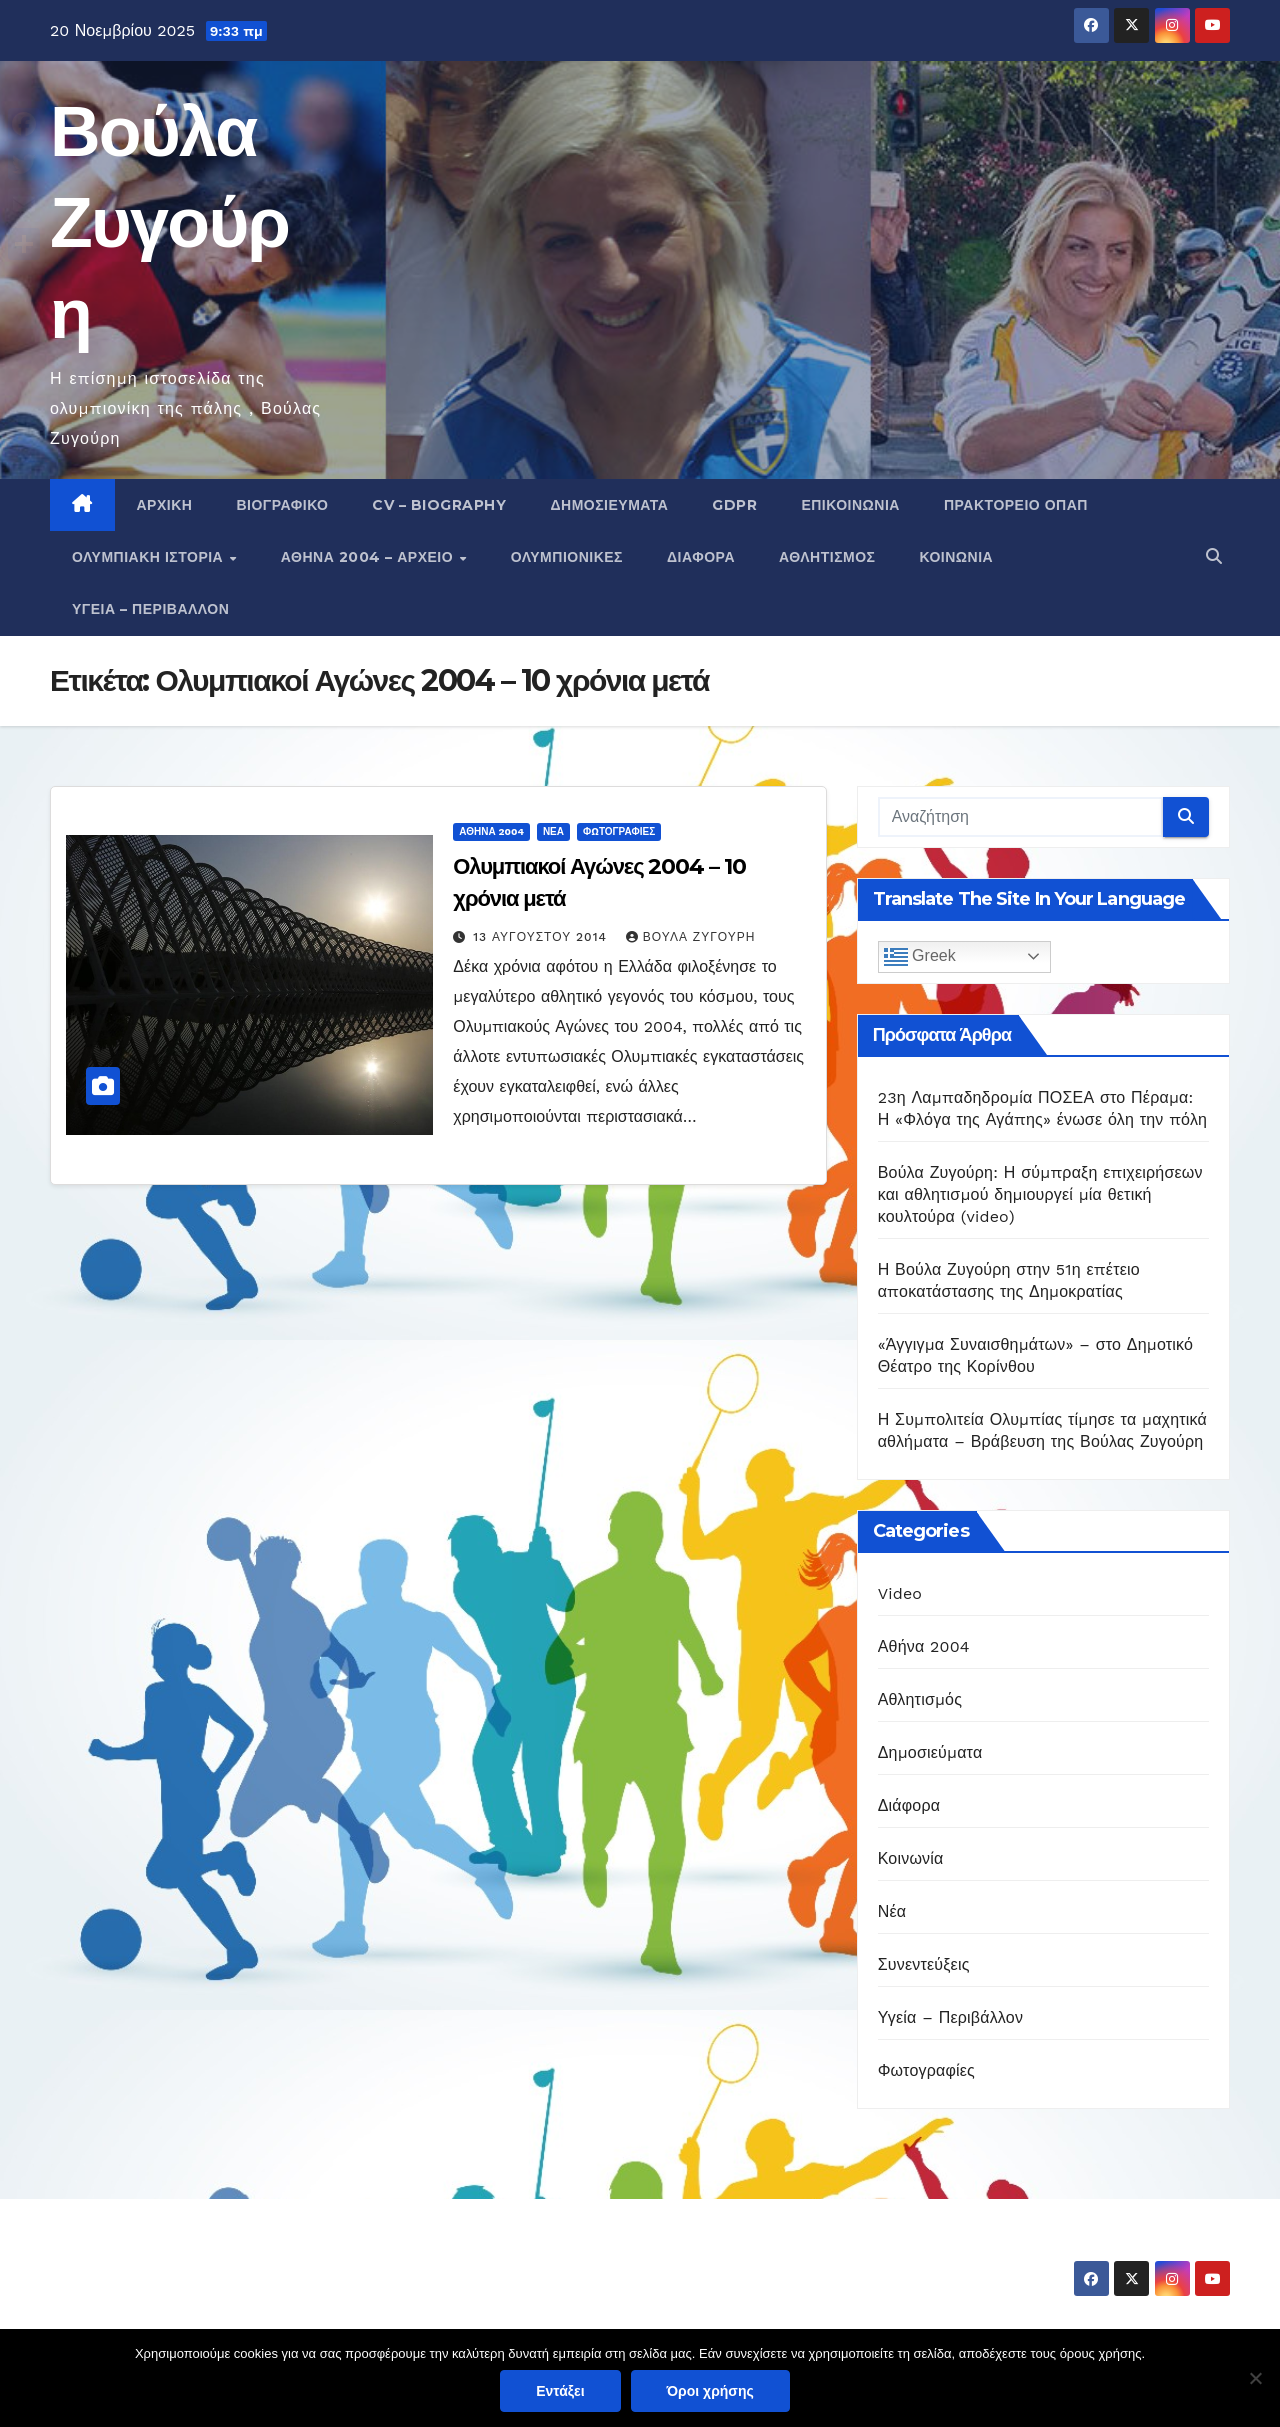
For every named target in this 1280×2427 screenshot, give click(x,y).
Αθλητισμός (827, 557)
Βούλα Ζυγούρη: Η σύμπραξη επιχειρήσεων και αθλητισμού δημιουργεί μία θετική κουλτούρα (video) (1040, 1194)
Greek (920, 957)
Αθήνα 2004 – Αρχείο (369, 557)
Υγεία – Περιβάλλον (150, 609)
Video (900, 1593)
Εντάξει (560, 2391)
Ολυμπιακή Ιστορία (150, 557)
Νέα (553, 831)
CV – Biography (439, 505)
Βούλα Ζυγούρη (169, 222)
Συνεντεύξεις (924, 1964)
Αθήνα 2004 (491, 831)
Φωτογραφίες (619, 831)
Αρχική (165, 505)
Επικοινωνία (850, 505)
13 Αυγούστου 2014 (542, 937)
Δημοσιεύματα (609, 505)
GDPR (734, 505)
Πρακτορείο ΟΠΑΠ (1016, 505)
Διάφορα (701, 557)
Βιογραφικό (282, 505)
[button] (1214, 556)
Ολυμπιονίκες (567, 557)
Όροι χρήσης (710, 2391)
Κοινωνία (957, 557)
